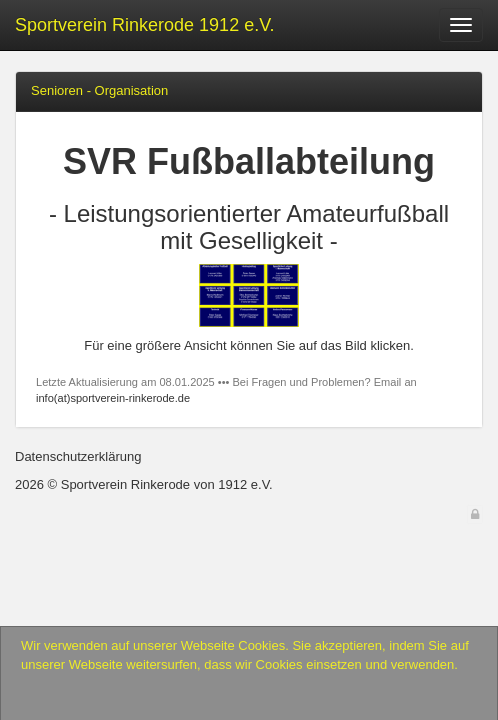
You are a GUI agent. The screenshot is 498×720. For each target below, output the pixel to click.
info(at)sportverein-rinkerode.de (113, 398)
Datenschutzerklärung (78, 456)
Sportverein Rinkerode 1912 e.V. (145, 25)
